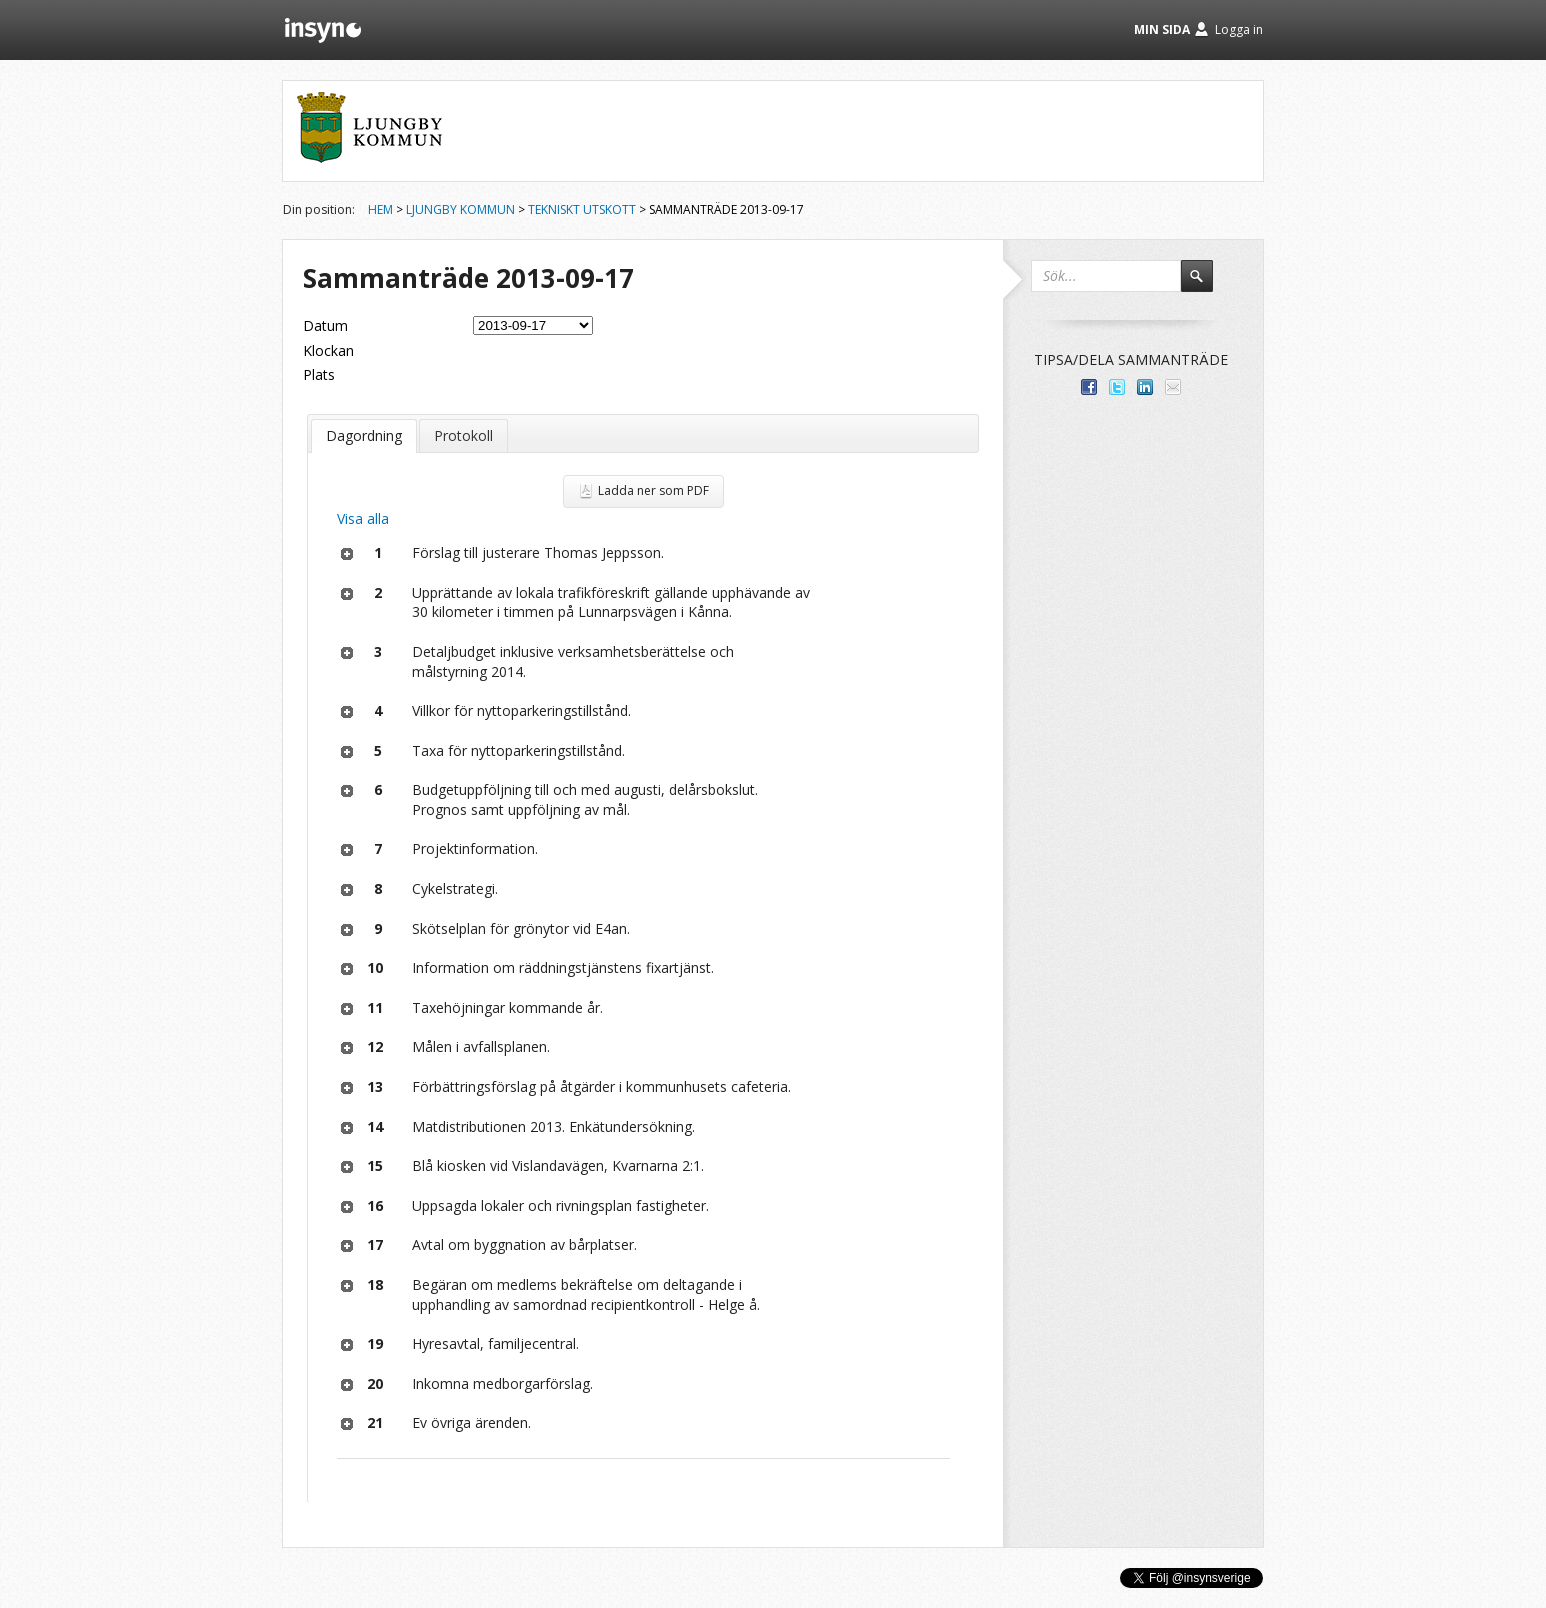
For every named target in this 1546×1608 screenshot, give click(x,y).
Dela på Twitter (1117, 387)
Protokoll (463, 435)
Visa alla (363, 518)
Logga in (1239, 29)
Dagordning (364, 435)
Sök (1206, 285)
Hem (380, 209)
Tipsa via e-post (1173, 387)
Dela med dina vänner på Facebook (1089, 387)
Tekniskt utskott (582, 209)
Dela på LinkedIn (1145, 387)
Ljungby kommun (460, 209)
